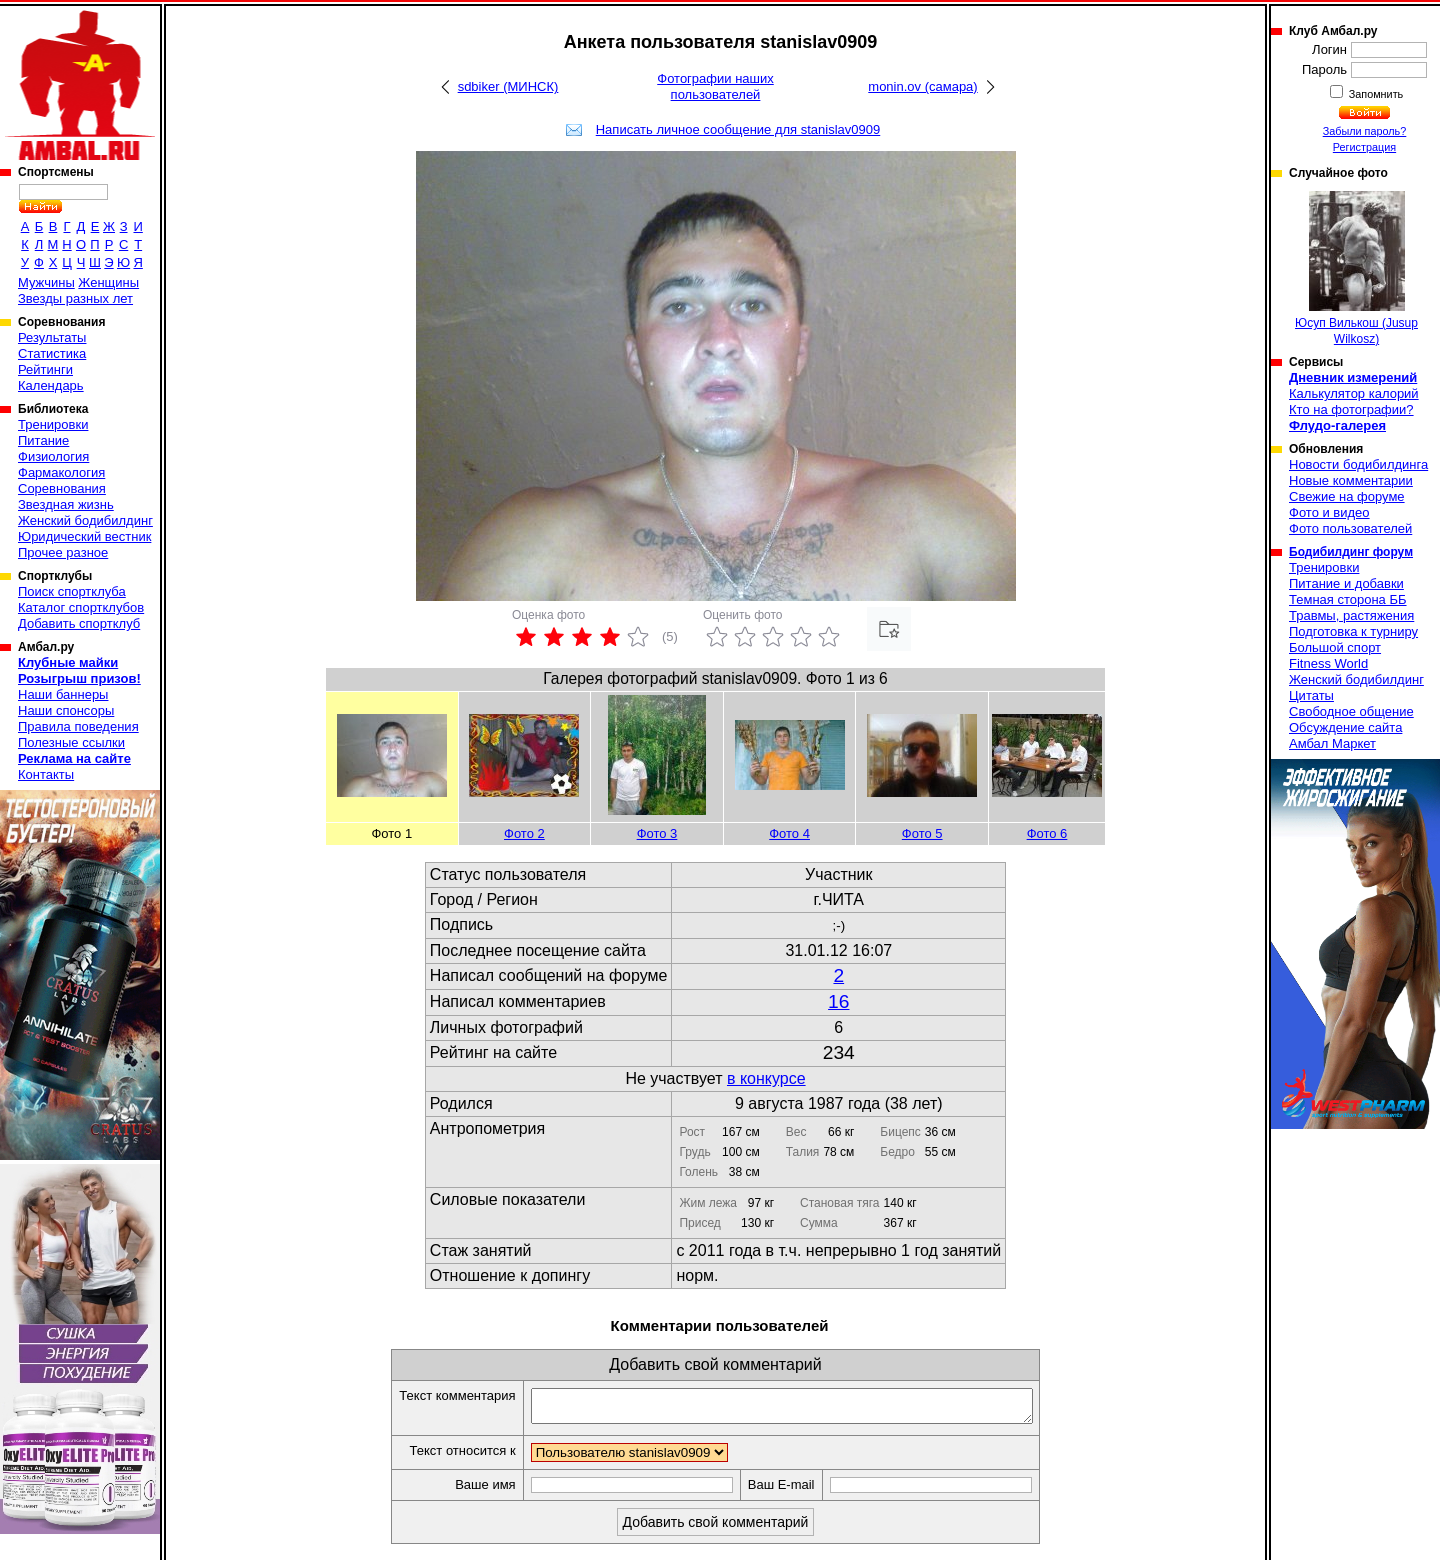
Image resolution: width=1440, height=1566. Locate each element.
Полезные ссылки (71, 742)
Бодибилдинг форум (1351, 552)
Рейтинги (45, 369)
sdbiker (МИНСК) (508, 86)
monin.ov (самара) (922, 86)
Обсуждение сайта (1345, 727)
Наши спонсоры (66, 710)
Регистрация (1364, 147)
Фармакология (61, 472)
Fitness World (1328, 663)
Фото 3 (657, 833)
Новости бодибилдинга (1358, 464)
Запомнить (1375, 94)
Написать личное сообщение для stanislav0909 (738, 129)
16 (838, 1001)
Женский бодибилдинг (85, 520)
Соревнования (62, 488)
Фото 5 (922, 833)
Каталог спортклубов (81, 607)
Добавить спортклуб (79, 623)
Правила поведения (78, 726)
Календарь (51, 385)
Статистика (52, 353)
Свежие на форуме (1347, 496)
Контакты (46, 774)
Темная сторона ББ (1348, 599)
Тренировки (53, 424)
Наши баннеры (63, 694)
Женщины (108, 282)
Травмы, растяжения (1351, 615)
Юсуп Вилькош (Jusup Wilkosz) (1356, 268)
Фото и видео (1329, 512)
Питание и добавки (1346, 583)
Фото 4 (789, 833)
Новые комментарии (1351, 480)
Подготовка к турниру (1353, 631)
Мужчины (46, 282)
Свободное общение (1351, 711)
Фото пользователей (1350, 528)
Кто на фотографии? (1351, 409)
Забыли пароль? (1365, 131)
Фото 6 (1047, 833)
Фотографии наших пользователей (715, 86)
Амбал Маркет (1332, 743)
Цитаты (1311, 695)
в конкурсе (766, 1078)
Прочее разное (63, 552)
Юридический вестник (84, 536)
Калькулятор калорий (1354, 393)
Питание (43, 440)
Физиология (53, 456)
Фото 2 (524, 833)
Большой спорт (1335, 647)
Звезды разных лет (75, 298)
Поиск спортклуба (72, 591)
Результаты (52, 337)
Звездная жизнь (66, 504)
